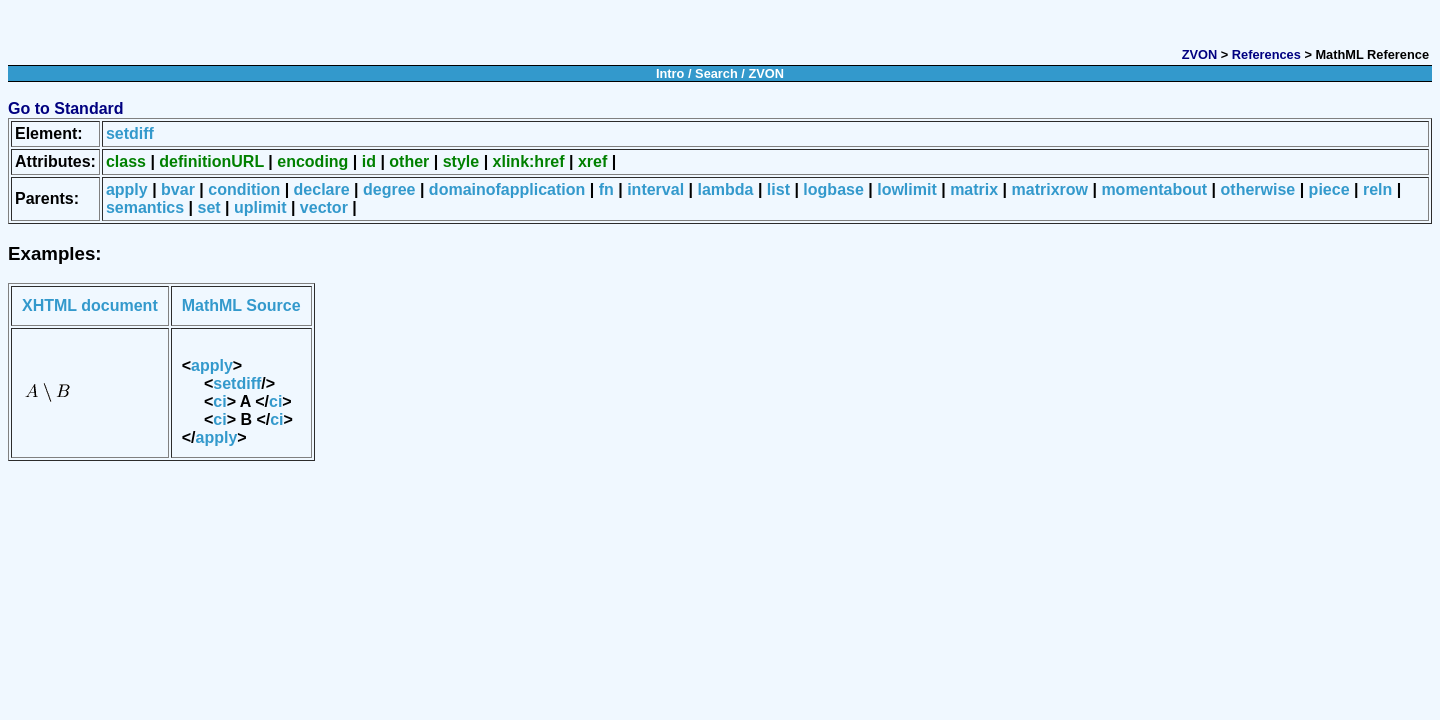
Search (716, 73)
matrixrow (1050, 189)
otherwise (1258, 189)
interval (655, 189)
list (778, 189)
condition (244, 189)
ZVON (1200, 54)
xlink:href (529, 161)
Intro (670, 73)
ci (219, 401)
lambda (725, 189)
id (369, 161)
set (209, 207)
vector (324, 207)
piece (1329, 189)
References (1266, 54)
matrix (974, 189)
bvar (178, 189)
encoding (312, 161)
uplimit (260, 207)
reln (1377, 189)
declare (322, 189)
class (126, 161)
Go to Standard (66, 108)
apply (127, 189)
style (461, 161)
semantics (145, 207)
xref (592, 161)
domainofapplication (507, 189)
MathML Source (241, 305)
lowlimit (907, 189)
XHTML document (90, 305)
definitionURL (211, 161)
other (409, 161)
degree (389, 189)
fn (606, 189)
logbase (833, 189)
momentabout (1154, 189)
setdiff (130, 133)
